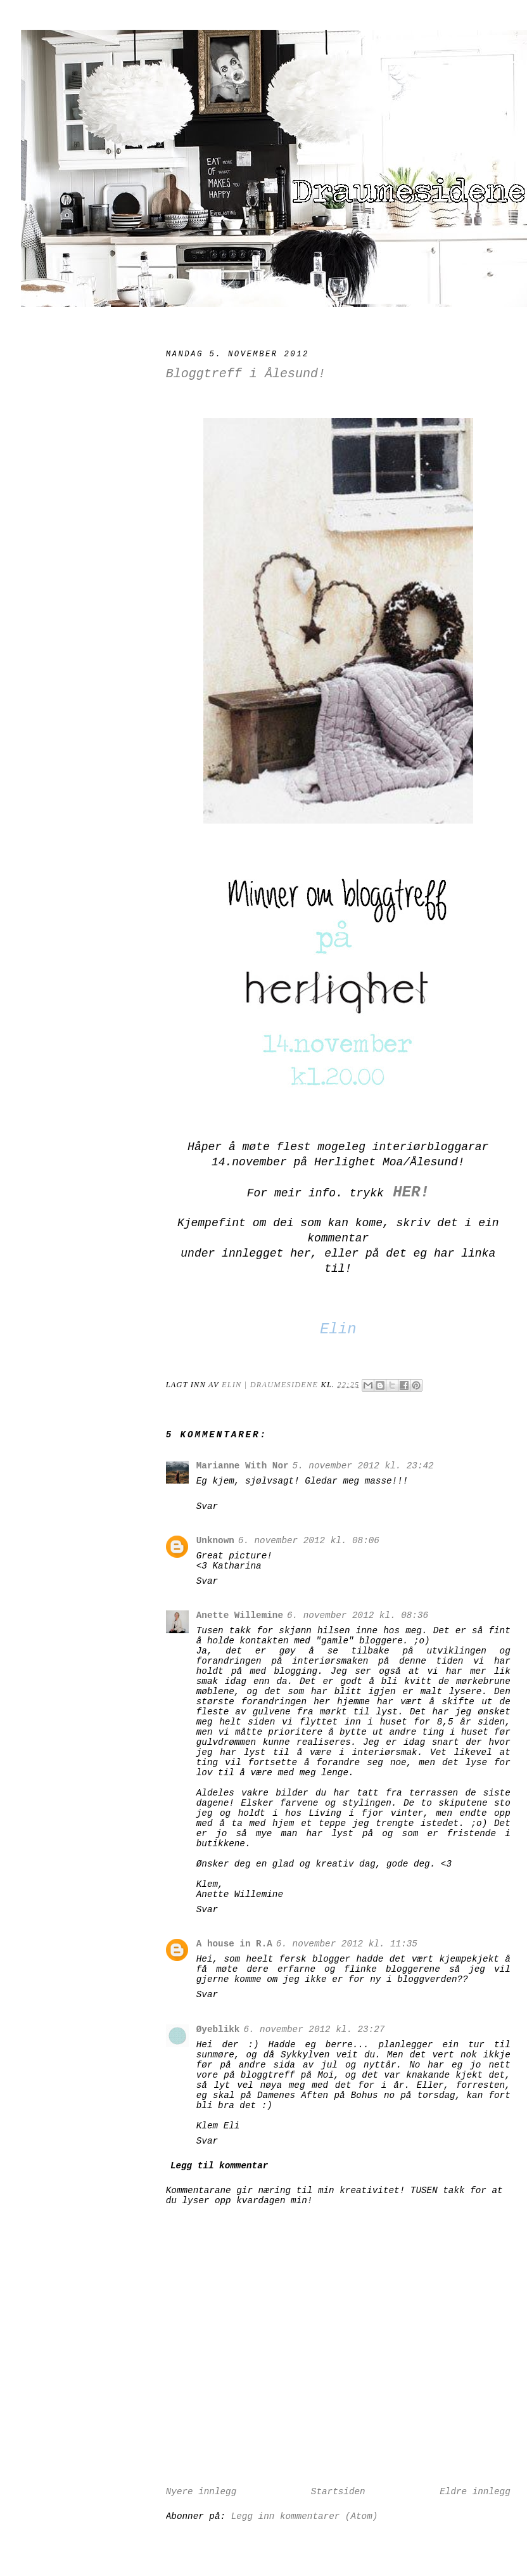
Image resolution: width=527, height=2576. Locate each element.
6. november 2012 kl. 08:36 (357, 1615)
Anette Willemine (239, 1615)
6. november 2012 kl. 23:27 (313, 2029)
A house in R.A (234, 1944)
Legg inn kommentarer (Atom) (304, 2516)
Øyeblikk (218, 2029)
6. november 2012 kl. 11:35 (346, 1944)
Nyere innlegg (201, 2492)
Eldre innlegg (475, 2492)
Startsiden (338, 2492)
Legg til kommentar (219, 2166)
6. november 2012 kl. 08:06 (308, 1541)
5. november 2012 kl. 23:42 (363, 1466)
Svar (207, 1506)
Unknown (215, 1541)
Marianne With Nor (242, 1466)
